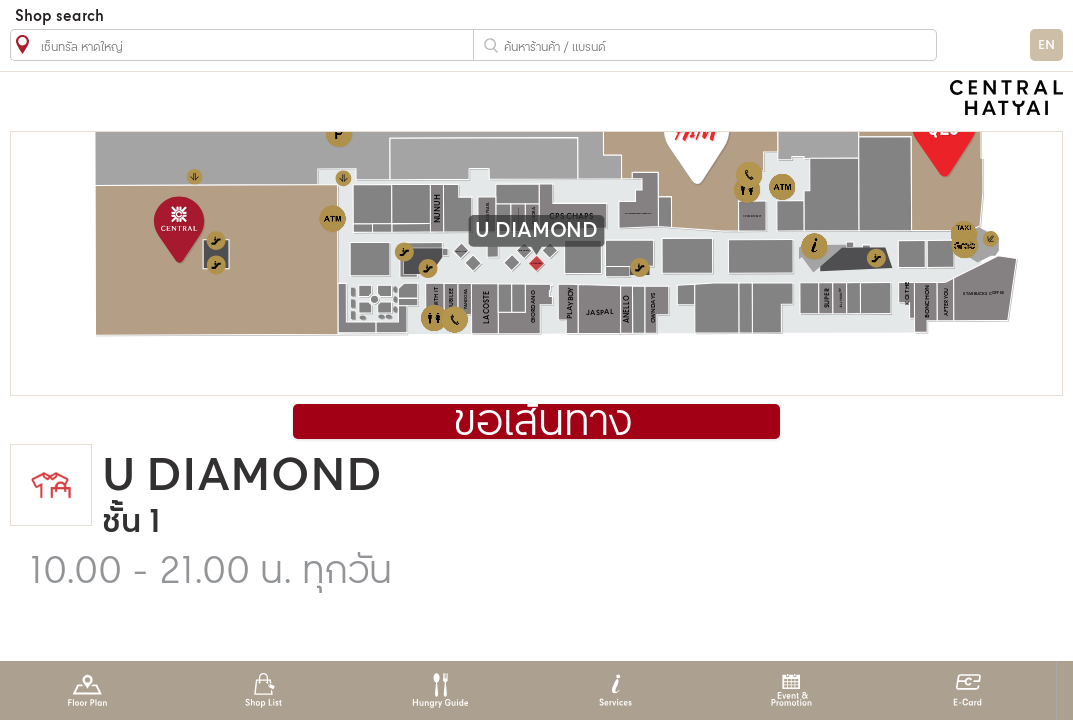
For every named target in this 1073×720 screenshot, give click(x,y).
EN (1046, 45)
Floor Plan (87, 690)
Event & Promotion (791, 690)
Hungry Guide (439, 690)
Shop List (263, 690)
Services (615, 690)
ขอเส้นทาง (543, 423)
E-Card (967, 690)
